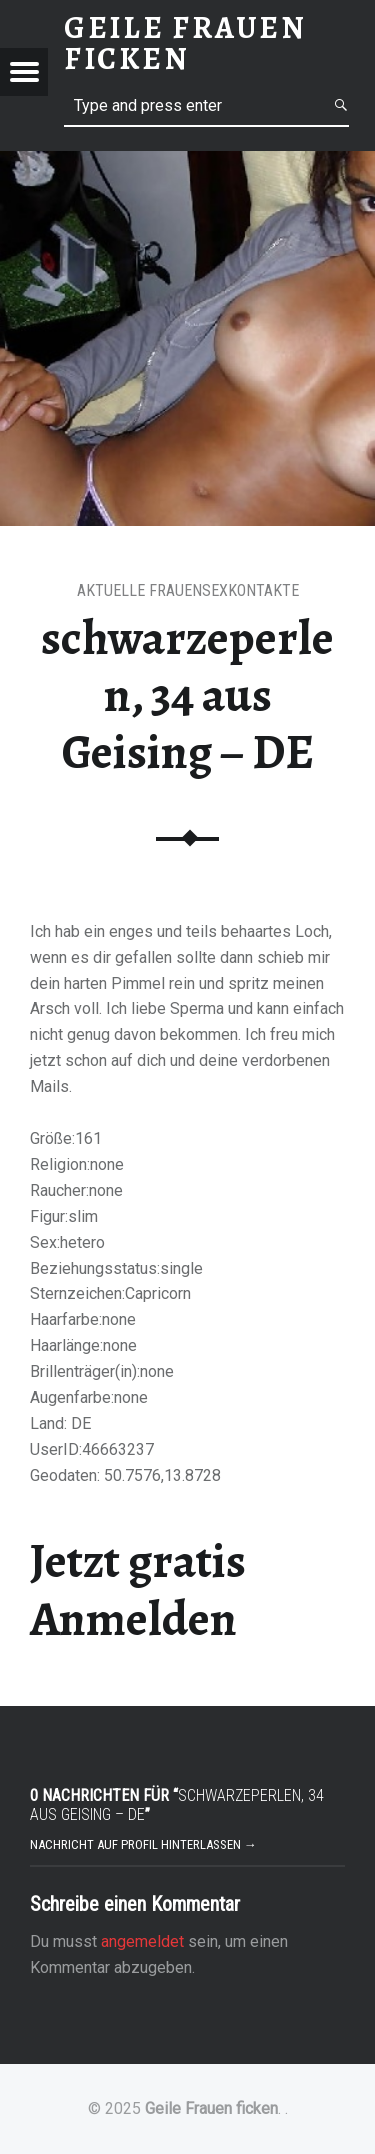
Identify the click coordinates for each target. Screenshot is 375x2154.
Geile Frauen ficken (211, 2108)
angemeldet (142, 1941)
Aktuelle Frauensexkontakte (188, 590)
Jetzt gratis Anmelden (138, 1589)
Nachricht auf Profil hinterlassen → (143, 1844)
